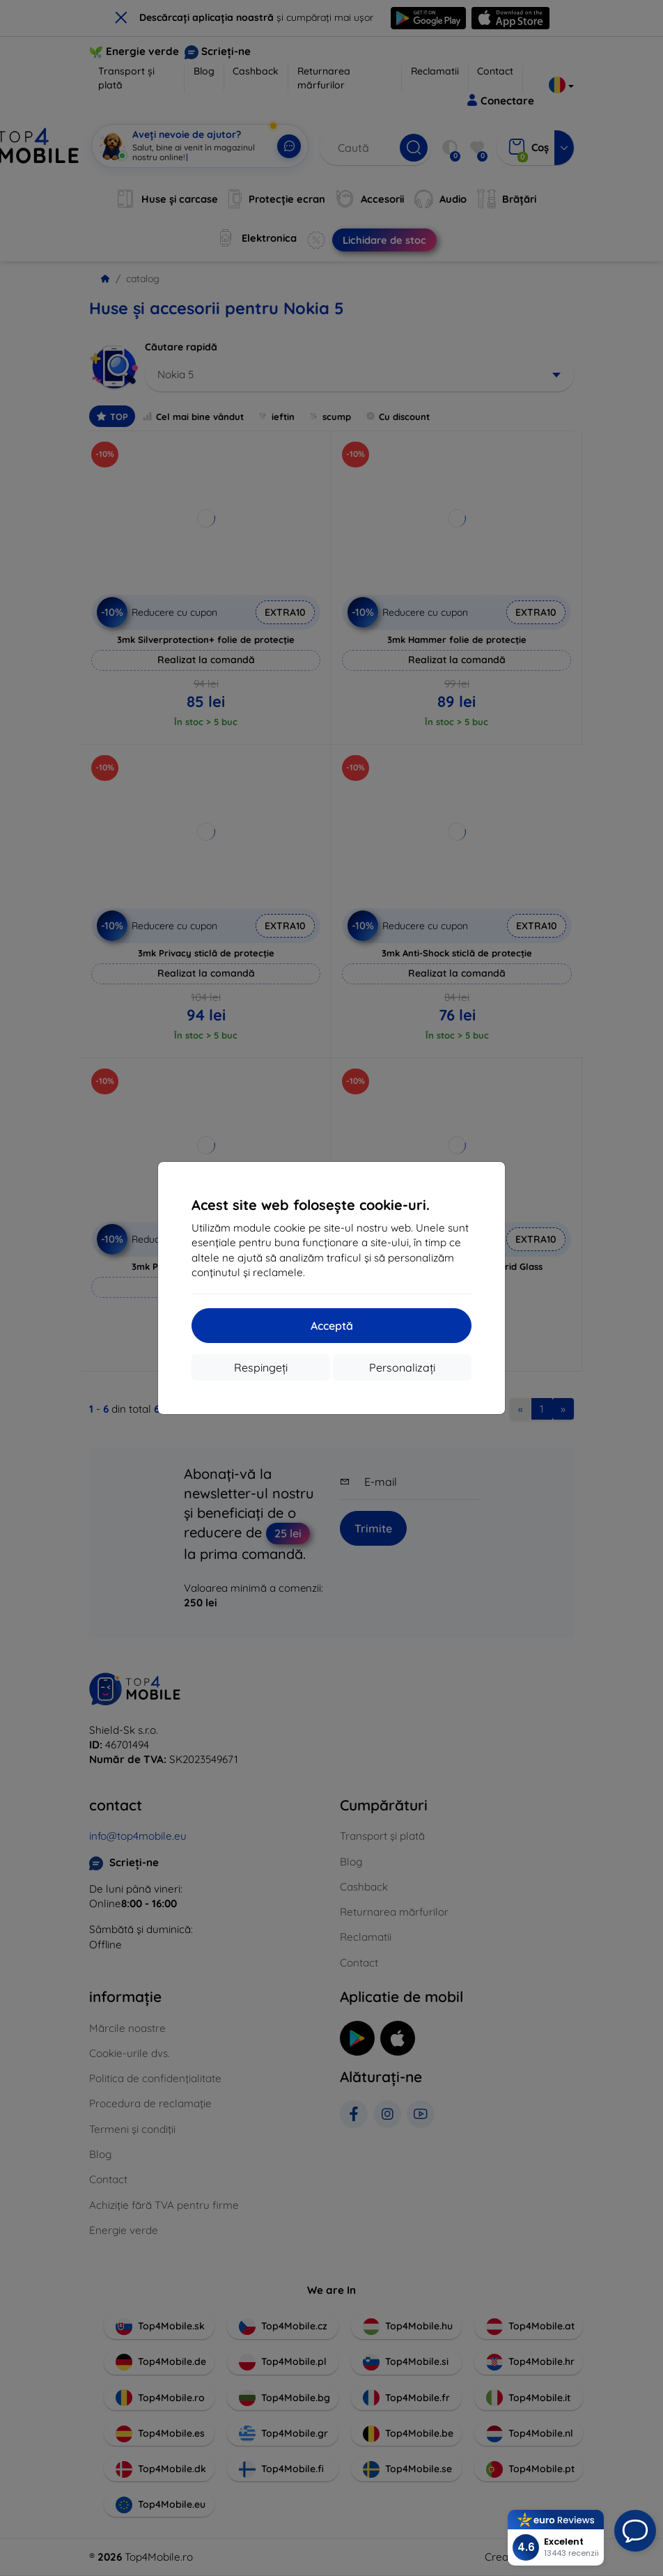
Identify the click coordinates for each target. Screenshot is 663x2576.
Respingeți (261, 1367)
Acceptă (332, 1326)
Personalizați (402, 1367)
